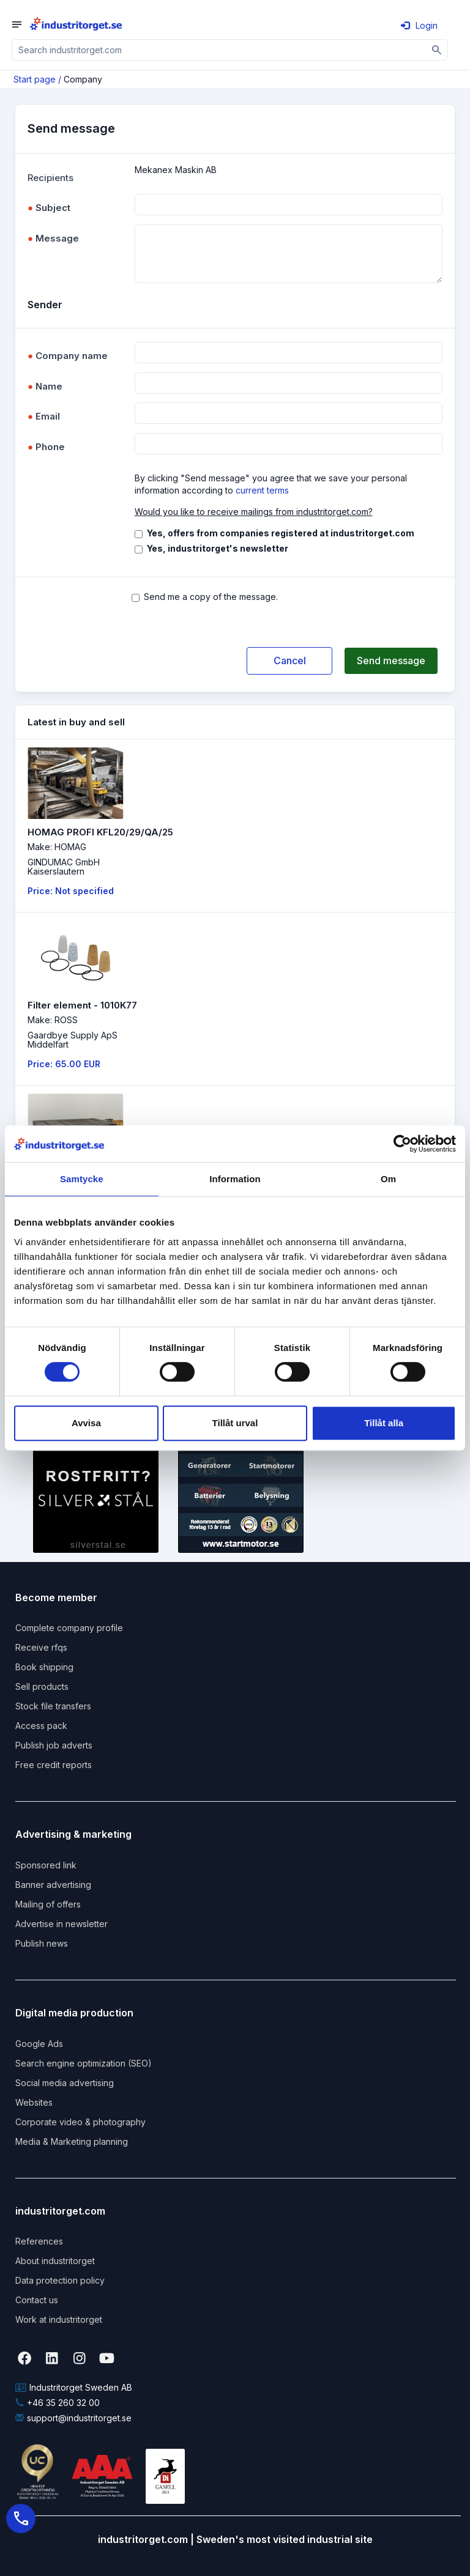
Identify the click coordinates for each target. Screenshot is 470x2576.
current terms (262, 490)
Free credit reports (53, 1765)
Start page (34, 79)
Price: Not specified (71, 891)
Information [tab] (235, 1179)
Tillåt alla (383, 1423)
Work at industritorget (58, 2319)
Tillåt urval (235, 1423)
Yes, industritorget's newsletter (217, 548)
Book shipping (44, 1667)
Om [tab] (388, 1179)
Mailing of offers (48, 1904)
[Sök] (437, 50)
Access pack (41, 1725)
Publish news (41, 1943)
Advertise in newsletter (61, 1924)
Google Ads (39, 2043)
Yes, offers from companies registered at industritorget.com (280, 533)
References (39, 2241)
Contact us (36, 2300)
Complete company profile (69, 1628)
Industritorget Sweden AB (73, 2387)
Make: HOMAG (57, 847)
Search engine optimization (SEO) (83, 2063)
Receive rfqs (41, 1647)
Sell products (42, 1686)
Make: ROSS (53, 1020)
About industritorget (55, 2261)
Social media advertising (64, 2083)
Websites (34, 2102)
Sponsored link (45, 1865)
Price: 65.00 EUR (64, 1064)
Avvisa (86, 1423)
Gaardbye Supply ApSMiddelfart (73, 1039)
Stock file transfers (53, 1706)
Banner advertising (53, 1884)
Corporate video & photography (80, 2122)
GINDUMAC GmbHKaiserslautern (64, 866)
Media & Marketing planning (71, 2141)
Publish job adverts (53, 1745)
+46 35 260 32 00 (57, 2402)
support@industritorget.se (73, 2418)
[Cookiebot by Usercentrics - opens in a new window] (402, 1143)
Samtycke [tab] (81, 1179)
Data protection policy (60, 2280)
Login (419, 25)
